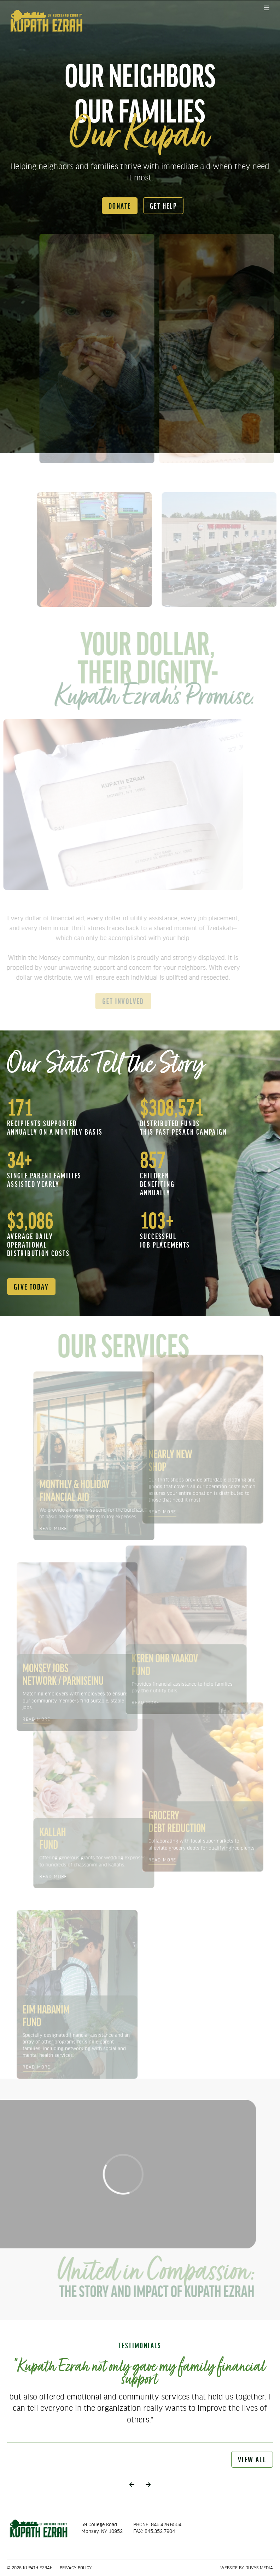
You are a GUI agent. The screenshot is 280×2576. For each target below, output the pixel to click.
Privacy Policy (76, 2567)
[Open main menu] (266, 8)
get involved (119, 1001)
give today (31, 1286)
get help (163, 205)
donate (120, 205)
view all (252, 2459)
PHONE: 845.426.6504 (157, 2524)
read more (58, 1528)
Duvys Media (259, 2567)
